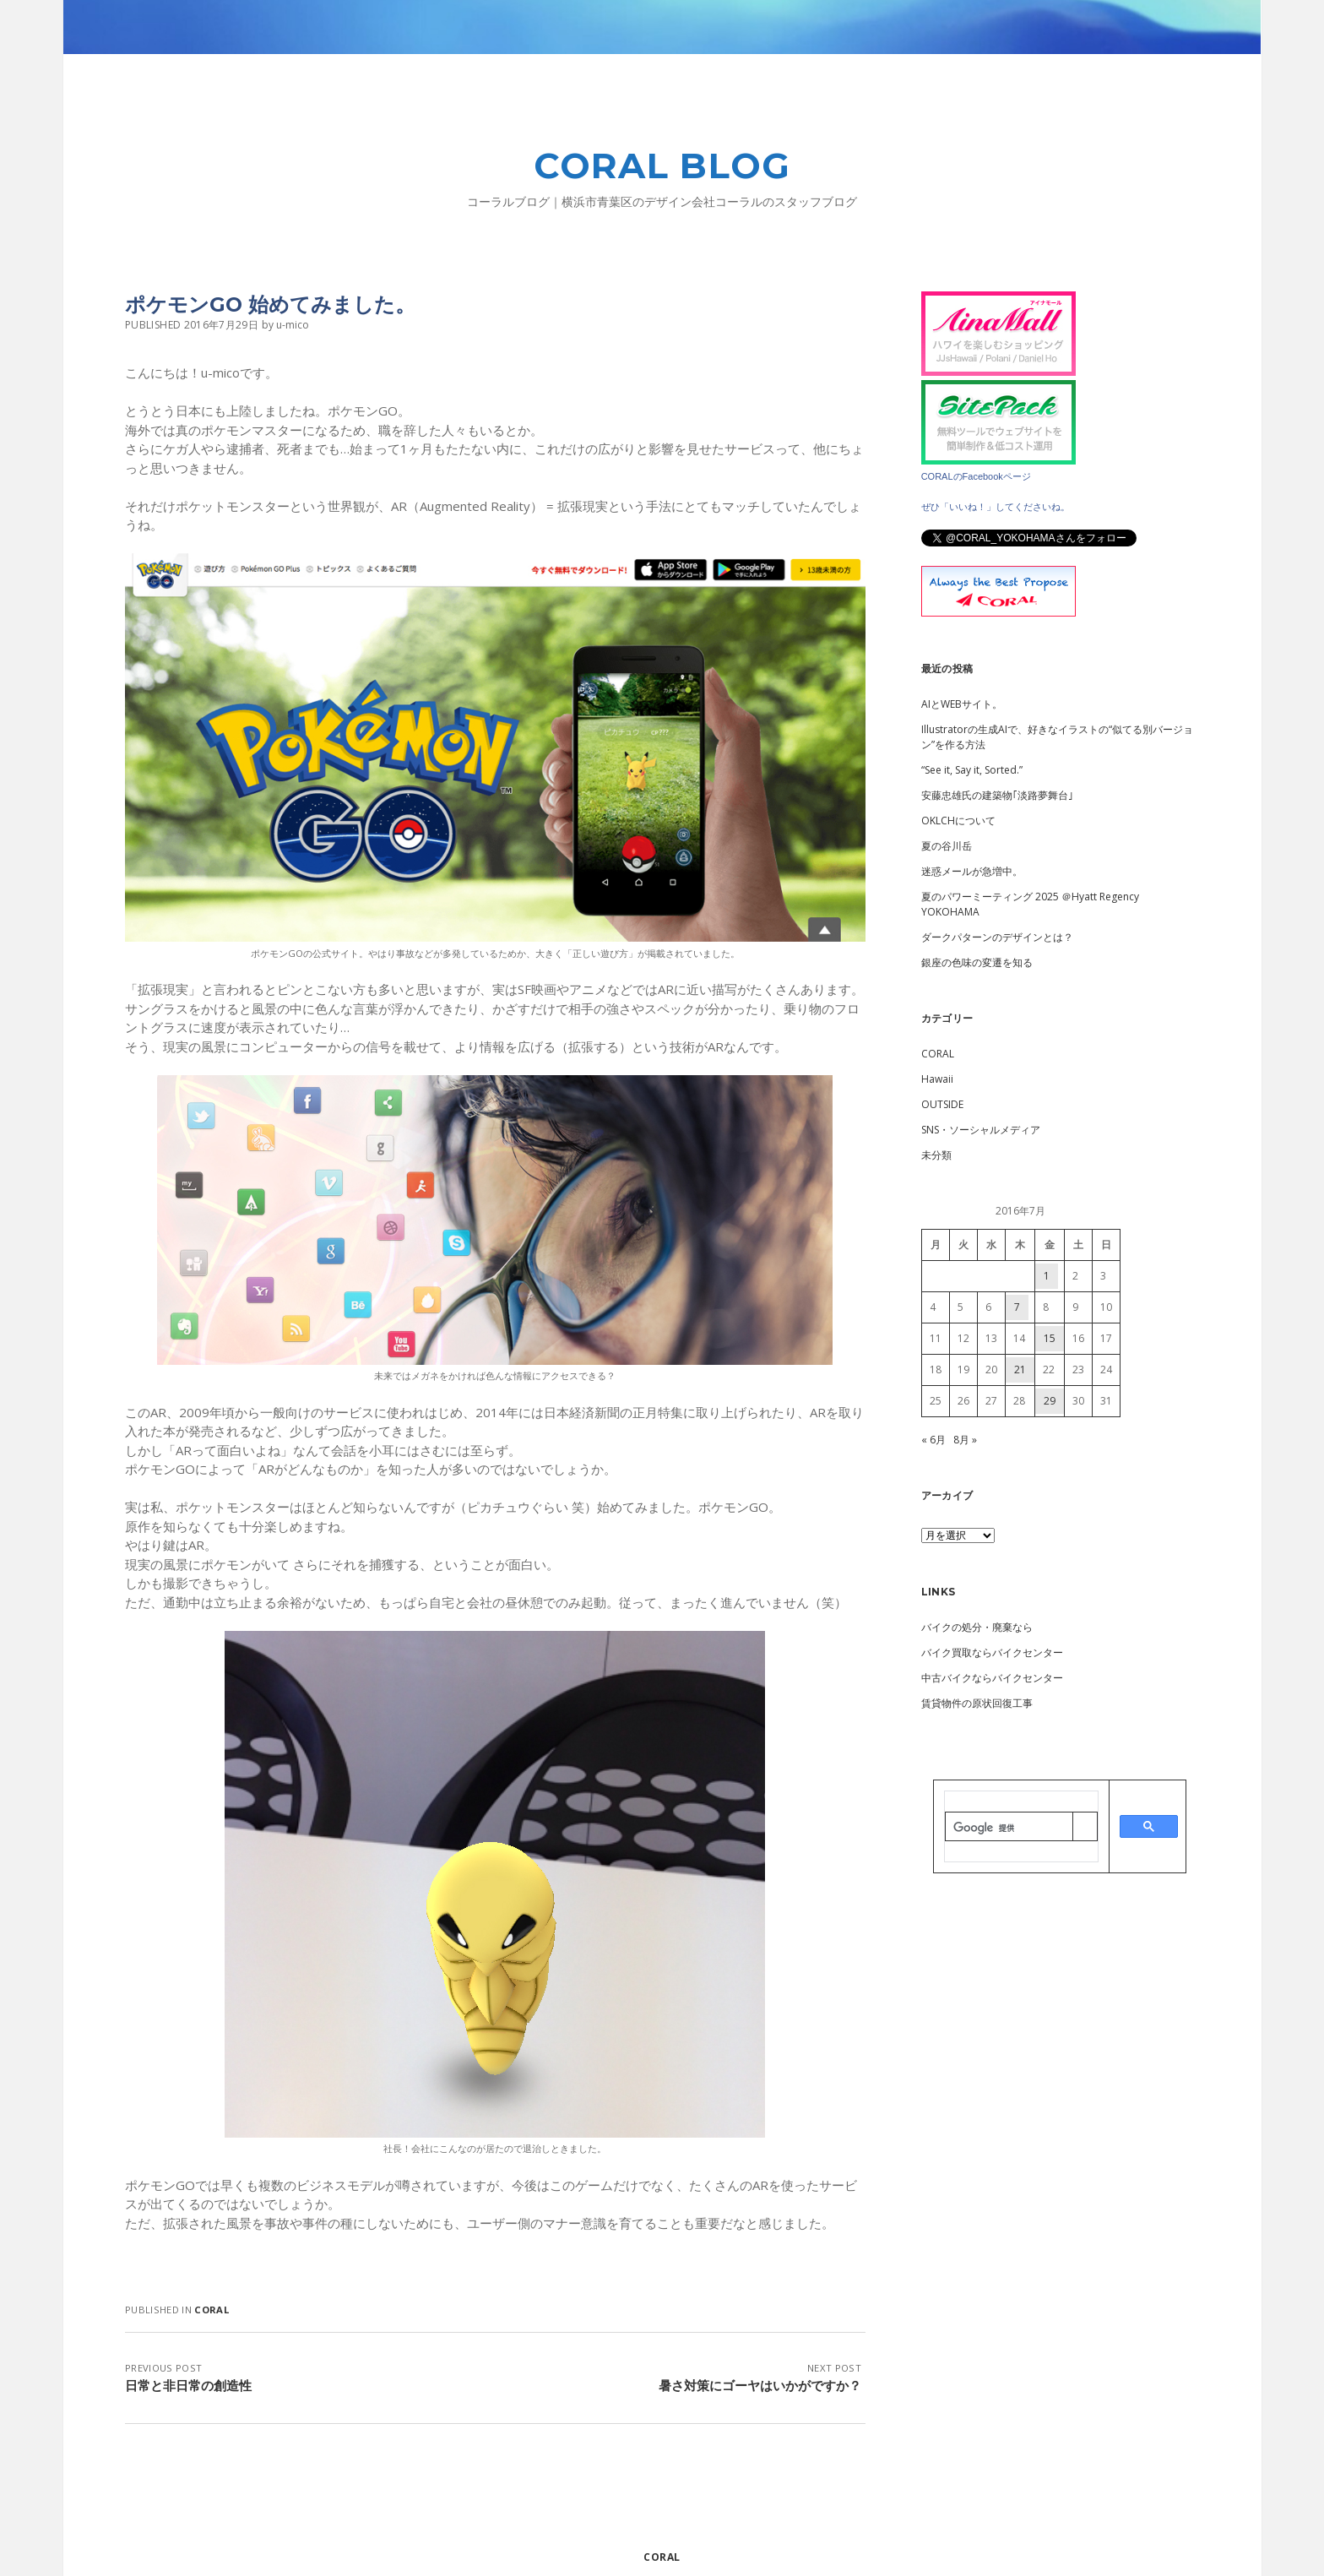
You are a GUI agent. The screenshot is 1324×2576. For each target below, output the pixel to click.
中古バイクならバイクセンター (992, 1678)
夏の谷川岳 (946, 846)
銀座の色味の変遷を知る (977, 962)
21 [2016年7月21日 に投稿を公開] (1020, 1369)
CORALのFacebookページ (976, 476)
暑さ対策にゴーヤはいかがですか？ (760, 2385)
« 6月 (933, 1439)
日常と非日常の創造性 (188, 2385)
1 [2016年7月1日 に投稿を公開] (1047, 1276)
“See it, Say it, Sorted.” (972, 770)
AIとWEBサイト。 (961, 704)
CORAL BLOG (662, 165)
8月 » (965, 1439)
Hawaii (937, 1079)
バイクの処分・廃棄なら (977, 1627)
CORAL (211, 2309)
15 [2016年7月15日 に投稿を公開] (1049, 1338)
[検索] (1009, 1827)
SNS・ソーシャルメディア (980, 1129)
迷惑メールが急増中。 (972, 871)
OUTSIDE (942, 1104)
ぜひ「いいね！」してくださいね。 (995, 507)
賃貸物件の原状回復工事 (977, 1703)
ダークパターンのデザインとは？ (997, 937)
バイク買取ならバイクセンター (992, 1652)
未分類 (936, 1155)
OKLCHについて (958, 820)
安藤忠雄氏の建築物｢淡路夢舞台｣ (997, 795)
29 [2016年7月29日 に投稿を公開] (1049, 1401)
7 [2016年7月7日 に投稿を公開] (1017, 1307)
